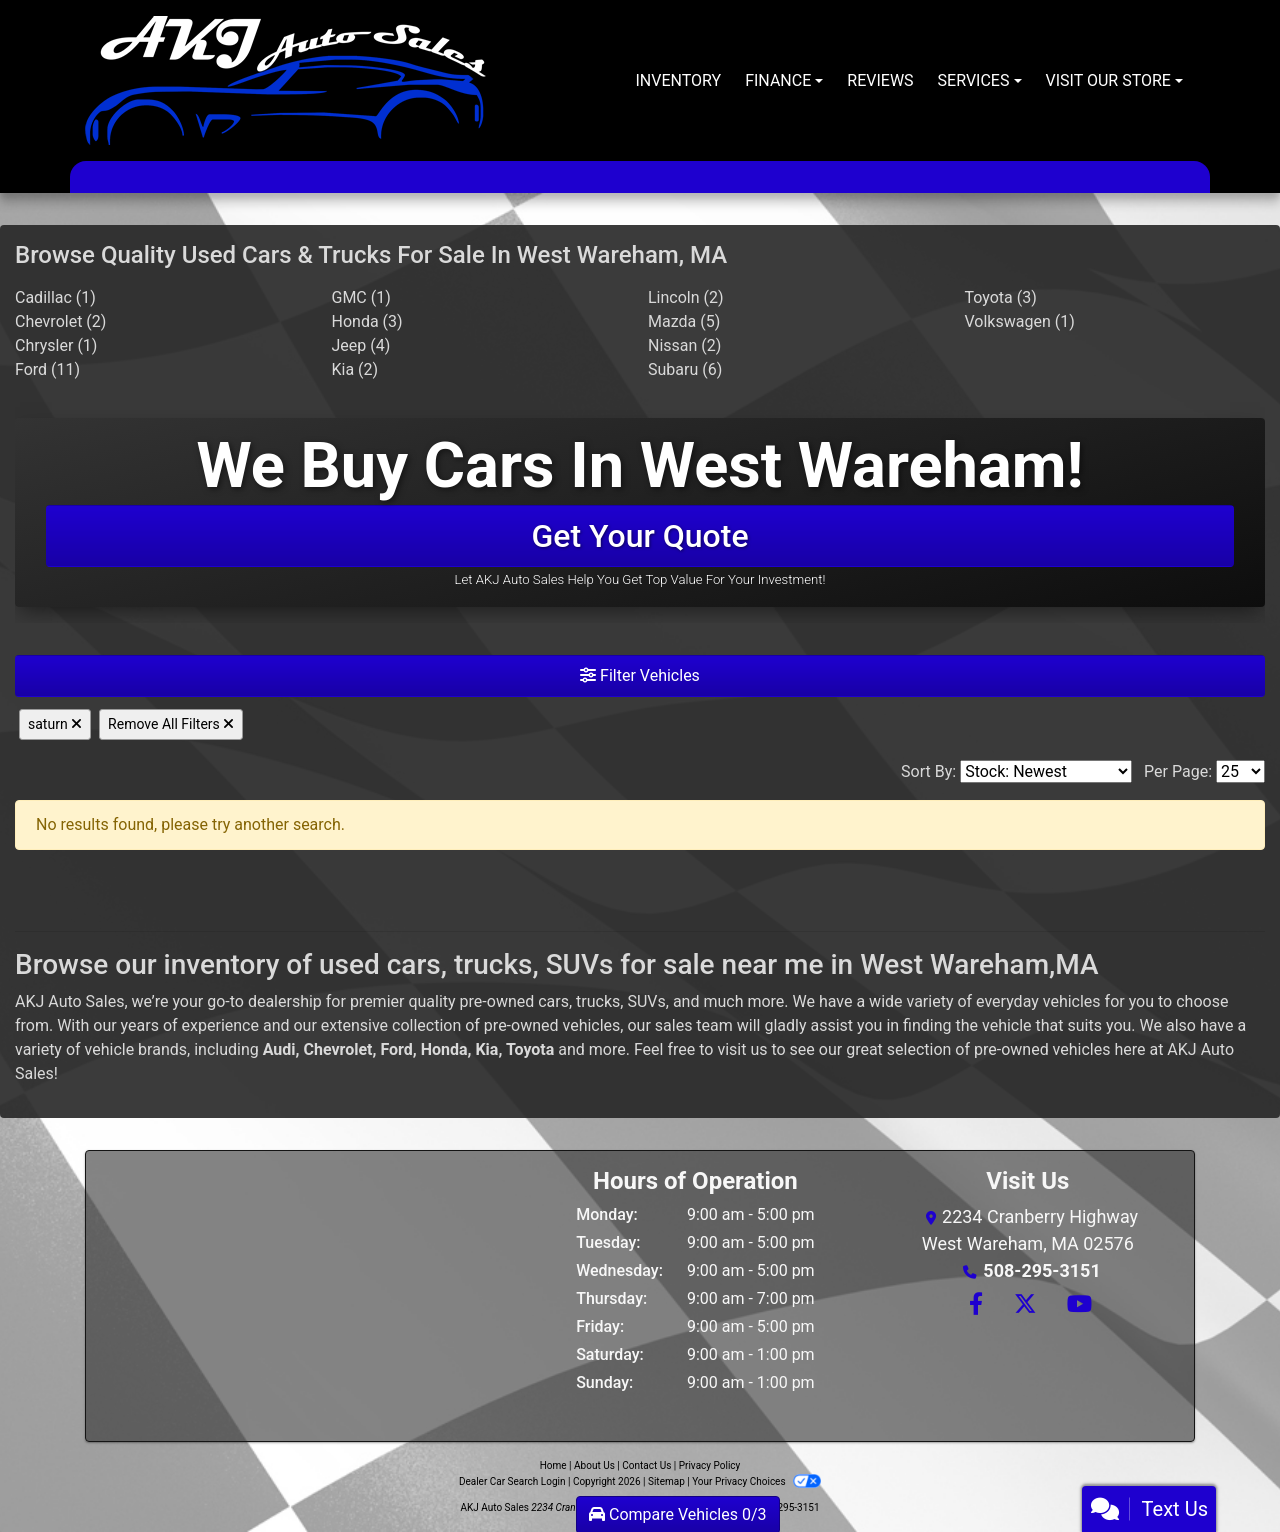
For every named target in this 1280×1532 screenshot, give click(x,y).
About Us (594, 1465)
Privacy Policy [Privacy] (710, 1465)
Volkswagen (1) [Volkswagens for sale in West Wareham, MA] (1020, 321)
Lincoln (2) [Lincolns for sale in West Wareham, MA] (686, 297)
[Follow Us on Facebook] (975, 1305)
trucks (598, 1001)
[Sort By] (1046, 771)
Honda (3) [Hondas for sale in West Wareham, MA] (367, 321)
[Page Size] (1240, 771)
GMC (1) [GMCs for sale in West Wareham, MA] (361, 297)
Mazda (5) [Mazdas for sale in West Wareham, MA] (684, 321)
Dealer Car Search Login (512, 1481)
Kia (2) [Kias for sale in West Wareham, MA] (355, 369)
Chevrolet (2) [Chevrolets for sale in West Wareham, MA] (60, 321)
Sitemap (666, 1481)
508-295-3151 (1041, 1270)
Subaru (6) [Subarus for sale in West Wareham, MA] (685, 369)
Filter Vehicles (640, 675)
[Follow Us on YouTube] (1076, 1305)
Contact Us (646, 1465)
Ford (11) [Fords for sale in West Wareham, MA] (47, 369)
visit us (742, 1049)
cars (553, 1001)
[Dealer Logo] (285, 80)
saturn (55, 724)
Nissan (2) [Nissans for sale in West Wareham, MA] (684, 345)
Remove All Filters (171, 724)
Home (553, 1465)
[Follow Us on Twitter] (1024, 1305)
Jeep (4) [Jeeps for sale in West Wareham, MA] (361, 345)
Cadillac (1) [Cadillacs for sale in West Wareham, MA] (55, 297)
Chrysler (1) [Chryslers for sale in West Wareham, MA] (56, 345)
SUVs (646, 1001)
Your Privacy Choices (756, 1481)
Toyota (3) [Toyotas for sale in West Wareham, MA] (1001, 297)
